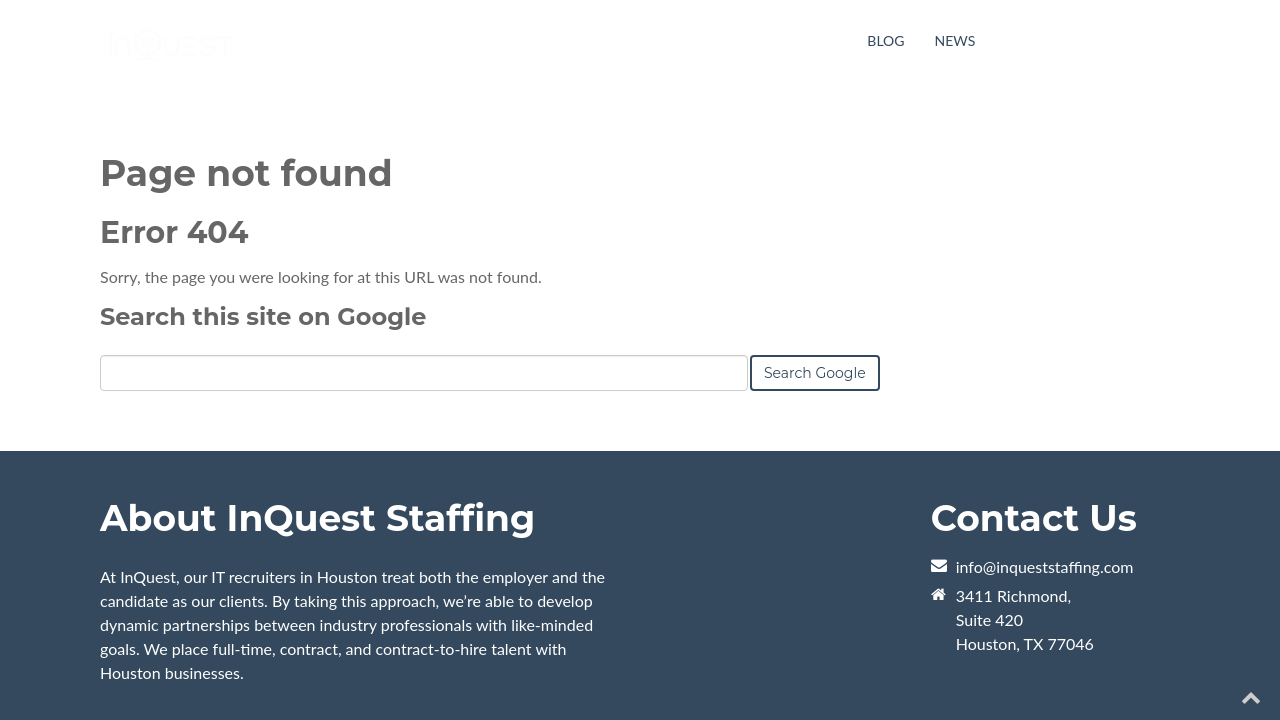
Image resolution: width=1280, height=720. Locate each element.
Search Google (815, 287)
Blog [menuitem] (885, 40)
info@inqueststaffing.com (1045, 480)
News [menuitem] (955, 40)
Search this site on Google (263, 230)
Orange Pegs (334, 672)
